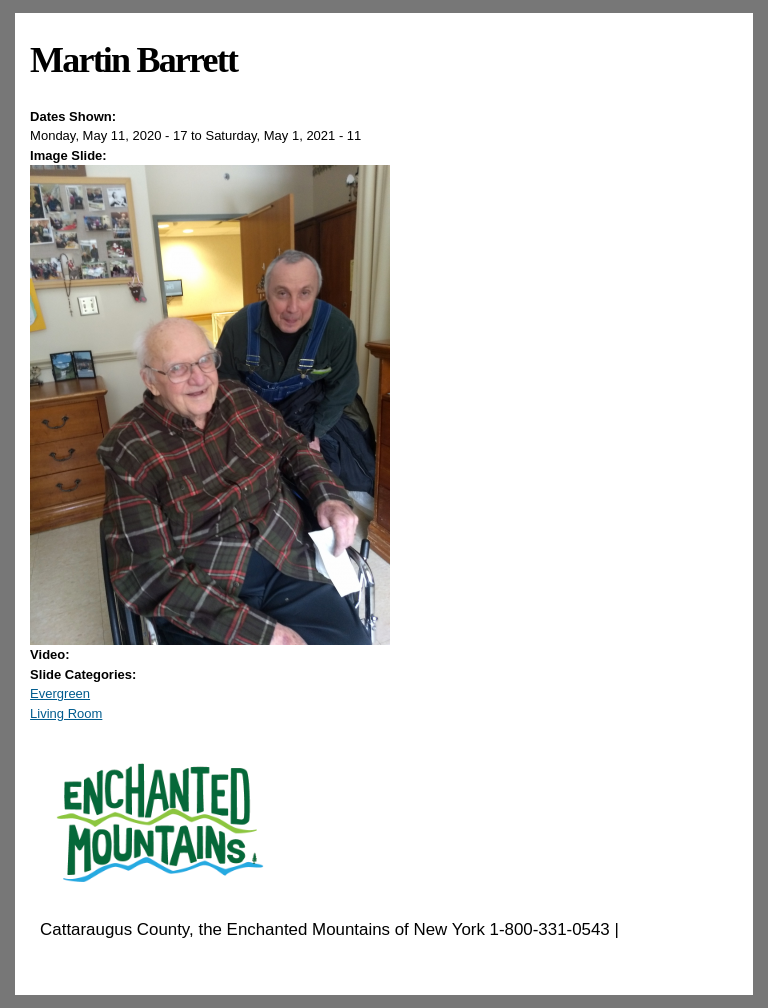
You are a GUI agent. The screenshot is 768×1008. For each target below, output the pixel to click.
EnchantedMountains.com (137, 955)
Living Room (66, 713)
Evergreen (60, 693)
